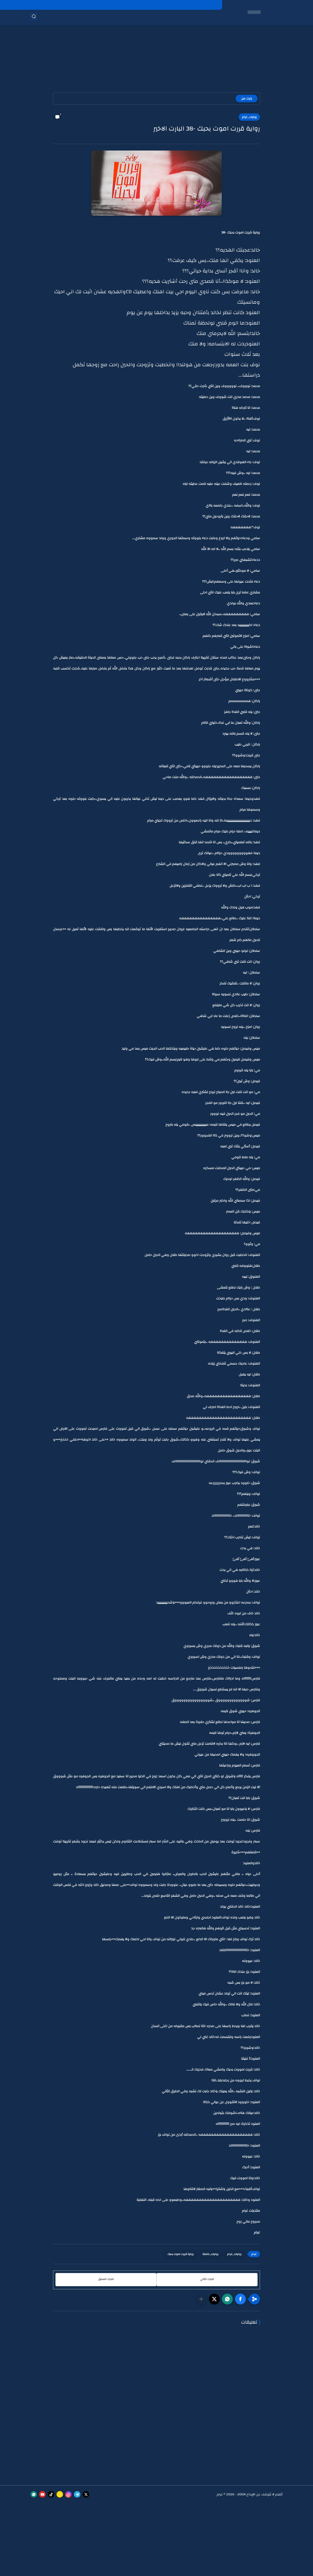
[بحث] (33, 17)
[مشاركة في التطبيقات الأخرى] (201, 2298)
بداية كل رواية (123, 17)
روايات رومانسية (145, 5)
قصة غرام (101, 17)
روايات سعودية (194, 5)
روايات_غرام (249, 117)
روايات (213, 5)
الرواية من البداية (194, 17)
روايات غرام (169, 17)
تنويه (66, 5)
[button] (240, 2298)
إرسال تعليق (243, 2342)
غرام (214, 17)
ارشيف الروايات (120, 5)
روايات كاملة (147, 17)
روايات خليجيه (169, 5)
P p (55, 5)
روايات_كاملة (210, 2254)
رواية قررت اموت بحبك (180, 2254)
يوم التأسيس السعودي (90, 5)
